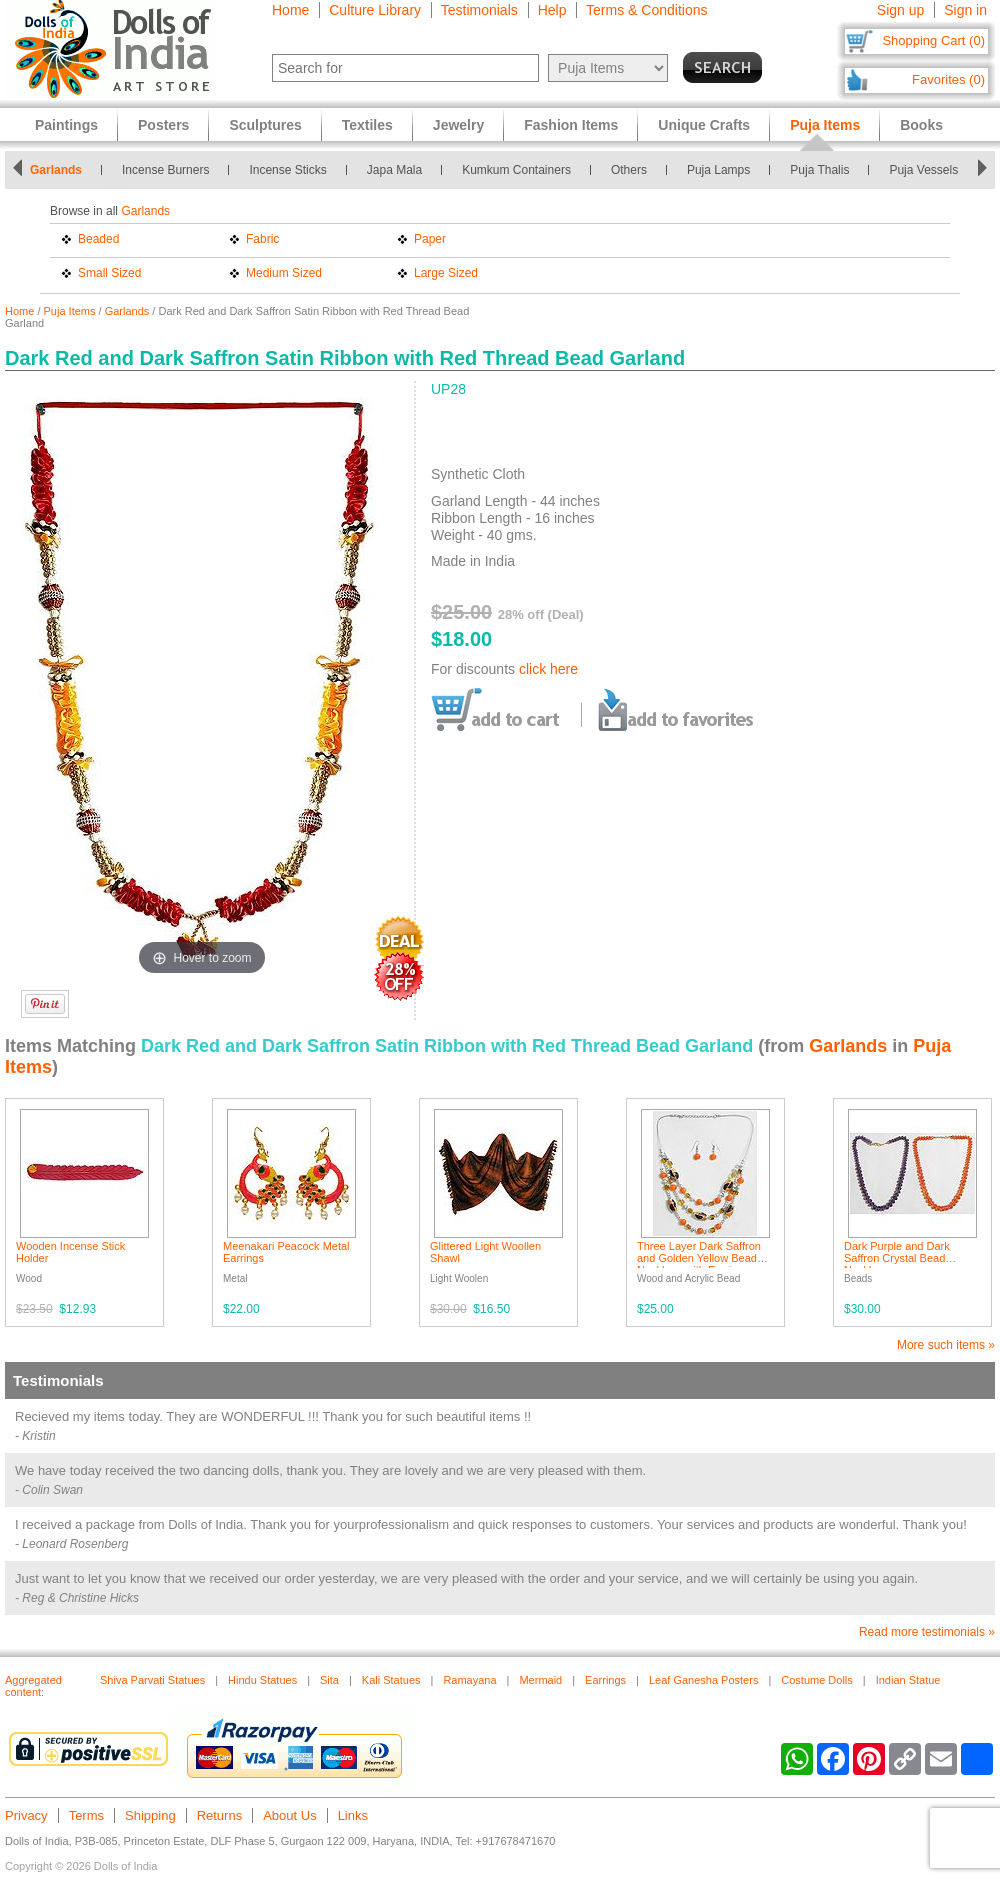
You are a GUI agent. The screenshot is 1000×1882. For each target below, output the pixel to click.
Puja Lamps (718, 170)
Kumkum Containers (516, 170)
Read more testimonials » (927, 1632)
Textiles (367, 125)
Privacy (26, 1815)
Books (921, 125)
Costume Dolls (817, 1680)
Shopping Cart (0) (933, 40)
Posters (163, 125)
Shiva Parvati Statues (152, 1680)
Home (290, 10)
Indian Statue (908, 1680)
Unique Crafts (704, 125)
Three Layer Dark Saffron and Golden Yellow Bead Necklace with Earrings (699, 1258)
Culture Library (375, 10)
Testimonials (479, 10)
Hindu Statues (262, 1680)
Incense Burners (165, 170)
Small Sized (109, 273)
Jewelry (458, 125)
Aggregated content (33, 1686)
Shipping (150, 1815)
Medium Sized (284, 273)
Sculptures (265, 125)
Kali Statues (391, 1680)
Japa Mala (394, 170)
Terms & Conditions (646, 10)
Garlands (56, 170)
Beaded (98, 239)
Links (353, 1815)
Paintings (66, 125)
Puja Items (70, 311)
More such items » (946, 1345)
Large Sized (446, 273)
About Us (289, 1815)
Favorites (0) (948, 79)
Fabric (262, 239)
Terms (86, 1815)
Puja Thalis (819, 170)
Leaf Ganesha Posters (703, 1680)
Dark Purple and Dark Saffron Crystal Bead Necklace (897, 1258)
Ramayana (469, 1680)
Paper (430, 239)
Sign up (900, 10)
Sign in (965, 10)
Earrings (605, 1680)
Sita (329, 1680)
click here (548, 669)
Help (552, 10)
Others (629, 170)
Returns (220, 1815)
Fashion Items (571, 125)
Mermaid (540, 1680)
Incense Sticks (287, 170)
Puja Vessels (923, 170)
